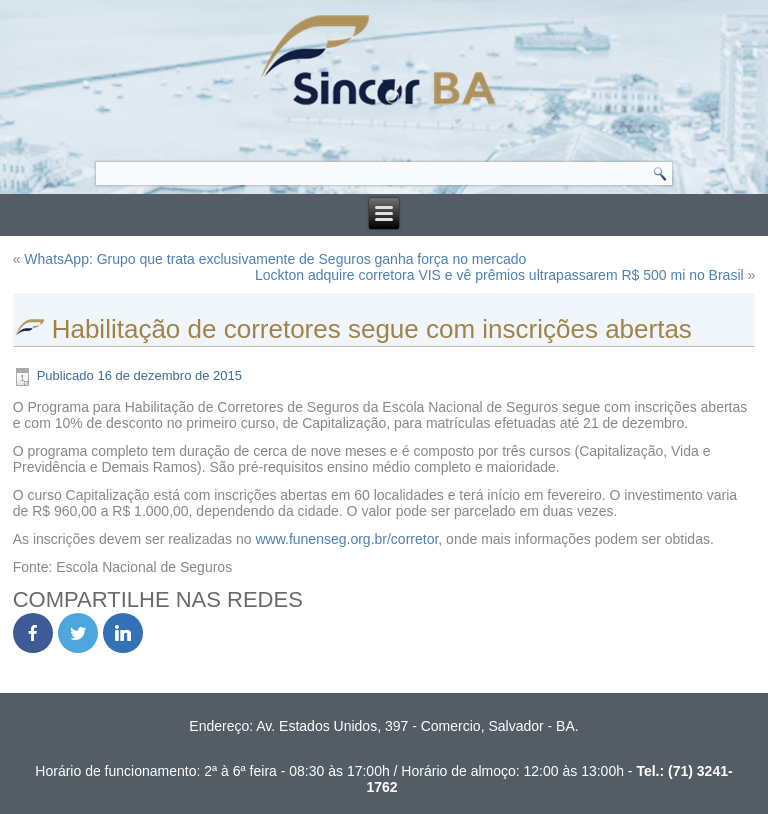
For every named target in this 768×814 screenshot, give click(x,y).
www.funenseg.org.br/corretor (346, 539)
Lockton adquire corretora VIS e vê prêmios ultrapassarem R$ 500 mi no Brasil (499, 275)
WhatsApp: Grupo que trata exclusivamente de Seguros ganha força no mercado (275, 259)
